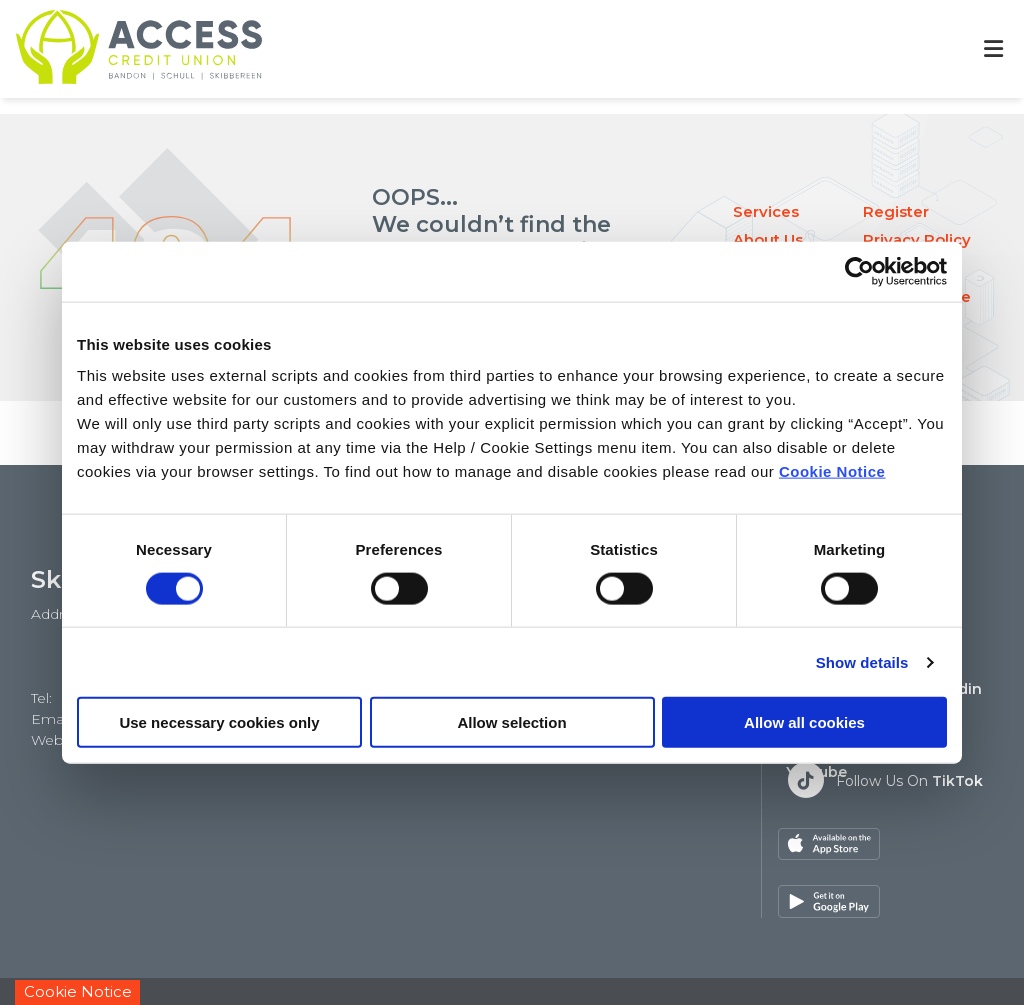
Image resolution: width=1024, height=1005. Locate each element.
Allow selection (511, 722)
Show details (862, 661)
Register (896, 211)
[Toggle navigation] (993, 49)
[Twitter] (884, 780)
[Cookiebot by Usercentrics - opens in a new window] (859, 271)
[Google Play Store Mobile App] (941, 844)
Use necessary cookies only (219, 722)
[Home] (123, 48)
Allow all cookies (804, 722)
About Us (768, 239)
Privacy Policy (917, 239)
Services (766, 211)
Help (653, 964)
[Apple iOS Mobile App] (829, 844)
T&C (701, 964)
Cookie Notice (832, 471)
